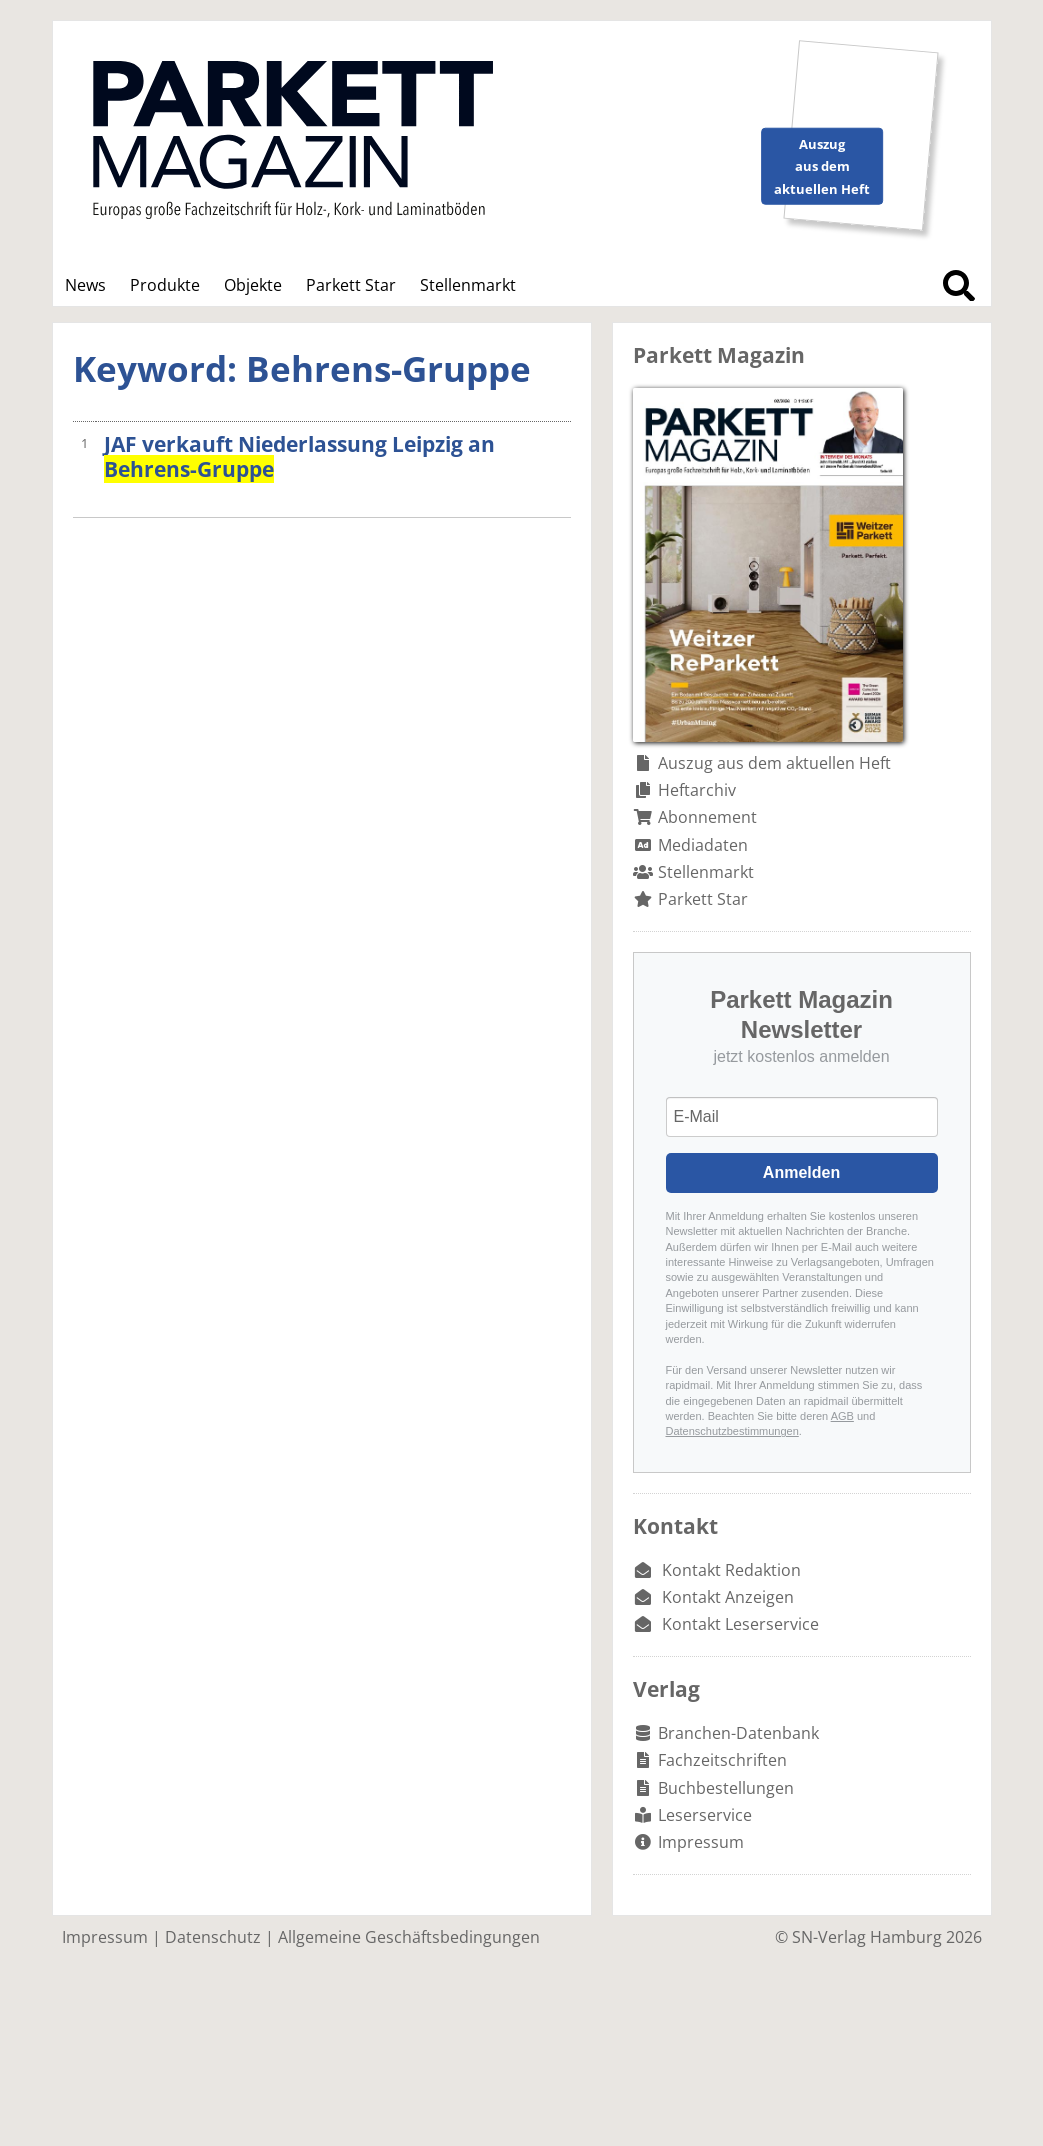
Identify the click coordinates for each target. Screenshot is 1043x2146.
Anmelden (801, 1172)
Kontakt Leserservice (740, 1624)
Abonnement (707, 817)
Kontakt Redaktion (731, 1570)
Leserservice (705, 1815)
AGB (842, 1416)
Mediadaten (703, 845)
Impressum (701, 1842)
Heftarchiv (697, 790)
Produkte (165, 285)
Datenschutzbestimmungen (732, 1431)
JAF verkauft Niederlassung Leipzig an (299, 456)
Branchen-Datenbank (738, 1733)
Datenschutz (213, 1937)
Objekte (253, 285)
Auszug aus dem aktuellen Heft (774, 763)
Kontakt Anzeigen (728, 1597)
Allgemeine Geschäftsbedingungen (409, 1937)
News (85, 285)
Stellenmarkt (468, 285)
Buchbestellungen (726, 1788)
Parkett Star (351, 285)
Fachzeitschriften (722, 1760)
